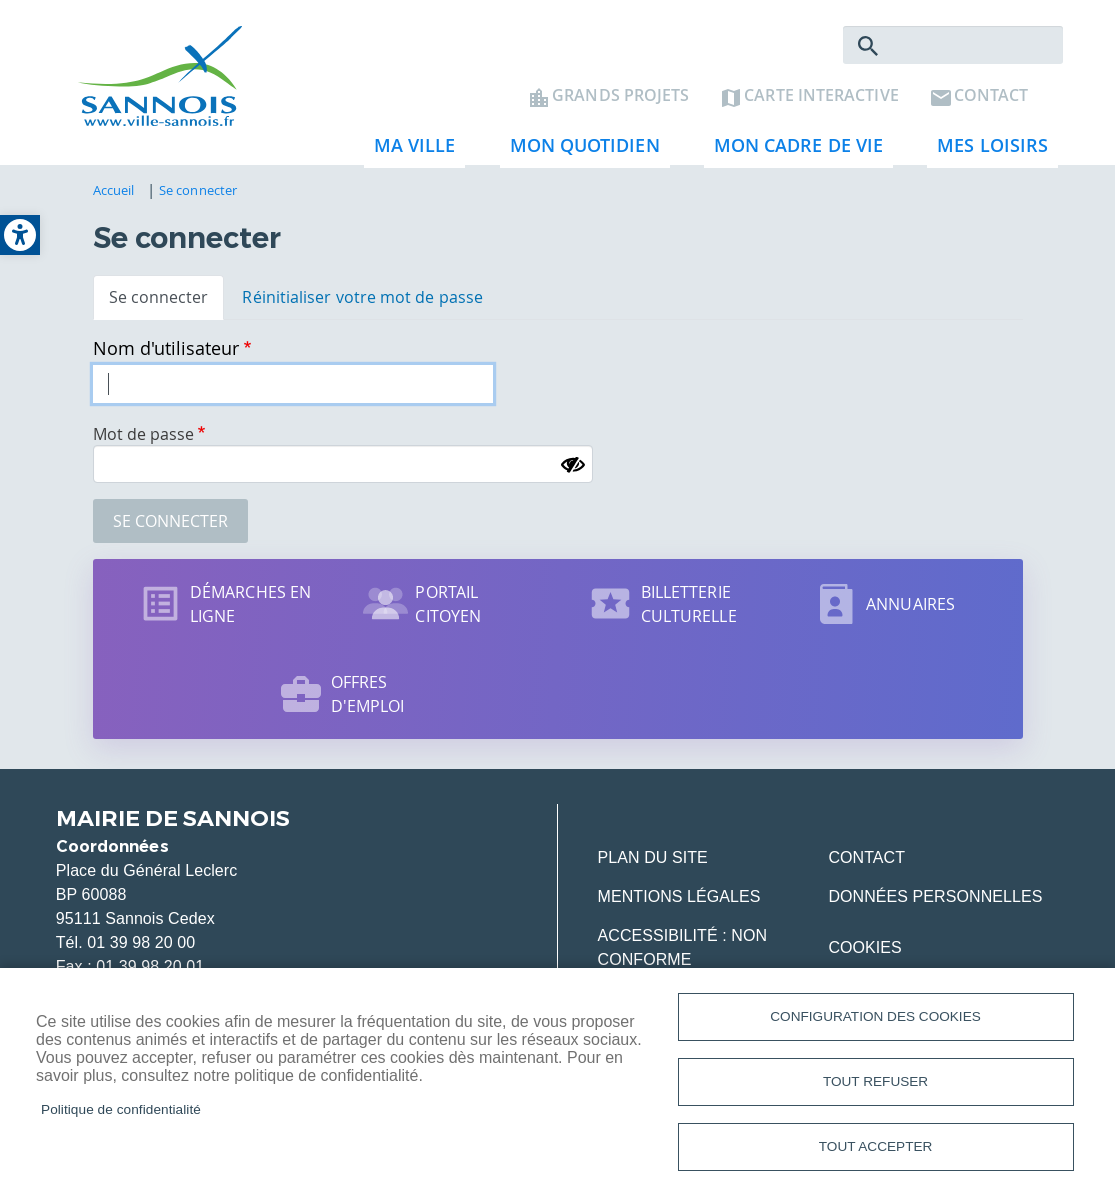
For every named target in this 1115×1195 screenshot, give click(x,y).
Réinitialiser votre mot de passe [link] (362, 297)
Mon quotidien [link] (580, 150)
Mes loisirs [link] (987, 150)
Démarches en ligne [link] (250, 604)
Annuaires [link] (910, 604)
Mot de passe (143, 434)
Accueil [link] (114, 190)
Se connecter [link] (198, 190)
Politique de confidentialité (121, 1109)
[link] (20, 235)
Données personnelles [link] (935, 896)
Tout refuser (875, 1081)
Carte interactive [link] (821, 96)
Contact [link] (991, 96)
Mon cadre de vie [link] (793, 150)
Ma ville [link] (410, 150)
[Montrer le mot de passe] (573, 465)
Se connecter (170, 521)
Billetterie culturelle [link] (689, 604)
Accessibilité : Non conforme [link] (683, 947)
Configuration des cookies (875, 1016)
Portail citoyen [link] (448, 604)
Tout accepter (876, 1146)
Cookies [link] (864, 947)
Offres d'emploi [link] (368, 694)
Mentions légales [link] (679, 896)
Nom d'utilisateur (166, 348)
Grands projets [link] (620, 96)
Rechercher (868, 46)
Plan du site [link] (653, 857)
